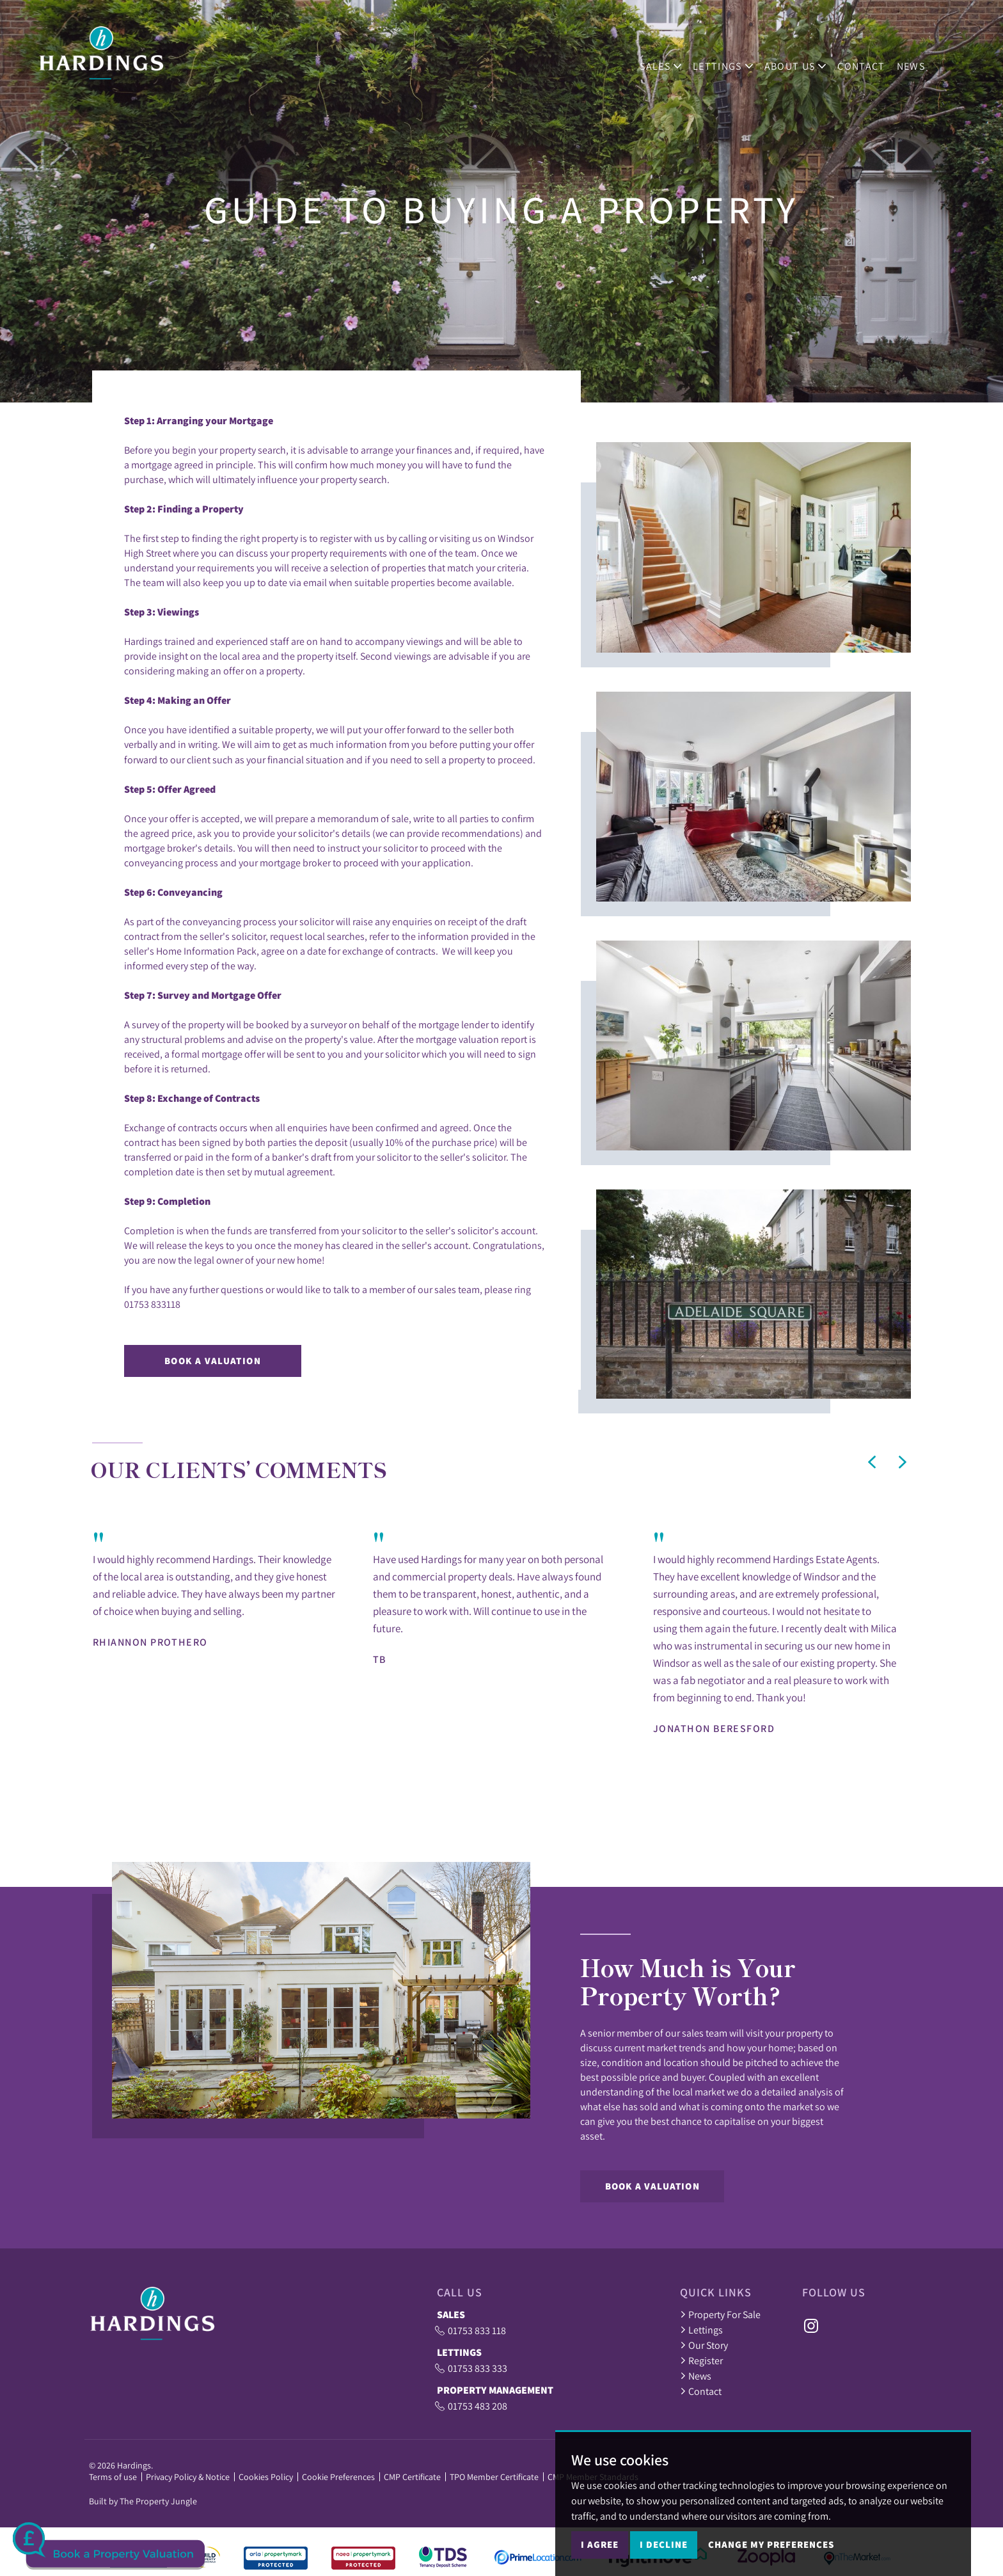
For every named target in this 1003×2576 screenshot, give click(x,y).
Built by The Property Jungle (143, 2501)
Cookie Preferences (338, 2477)
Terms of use (113, 2477)
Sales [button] (670, 58)
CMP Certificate (412, 2477)
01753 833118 (152, 1304)
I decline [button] (664, 2544)
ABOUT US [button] (805, 58)
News (920, 58)
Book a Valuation (212, 1361)
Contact (871, 58)
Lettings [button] (733, 58)
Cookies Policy (266, 2477)
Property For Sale (720, 2314)
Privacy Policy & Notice (188, 2477)
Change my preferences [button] (771, 2544)
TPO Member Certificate (494, 2477)
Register (701, 2360)
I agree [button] (600, 2544)
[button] (871, 1462)
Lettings (701, 2329)
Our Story (704, 2345)
